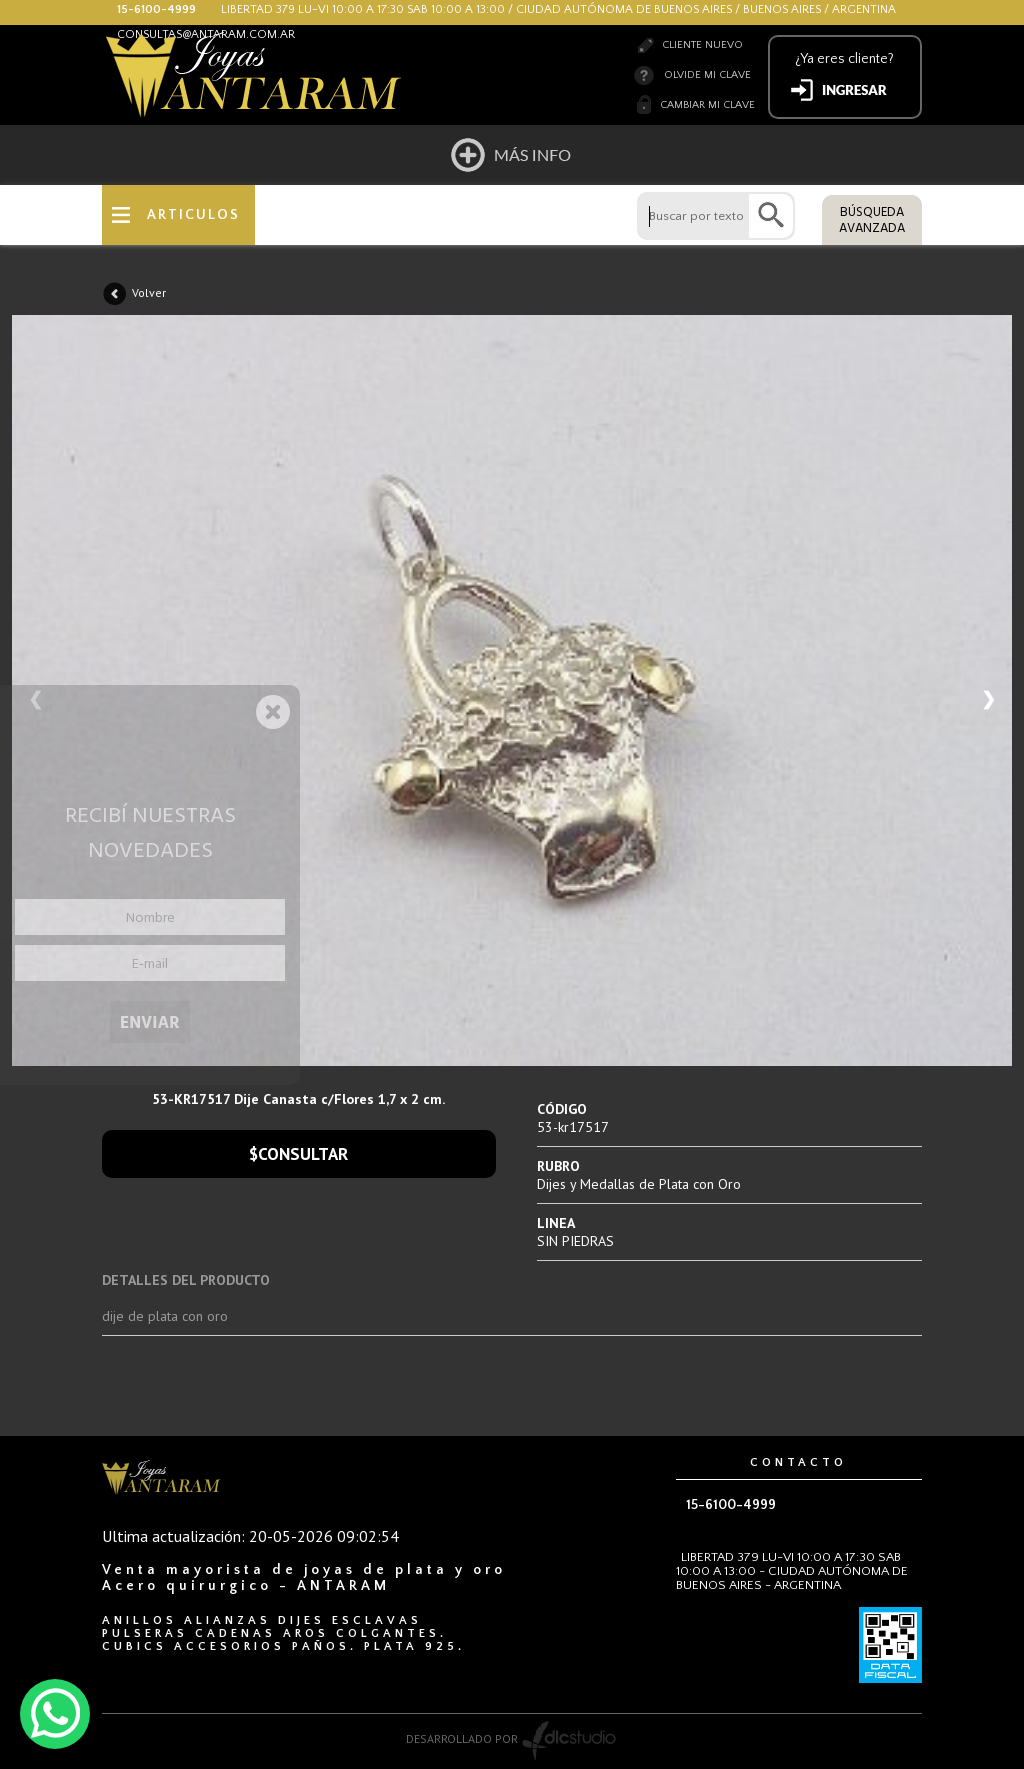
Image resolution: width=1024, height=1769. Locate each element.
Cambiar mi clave (707, 105)
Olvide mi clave (707, 75)
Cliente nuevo (702, 45)
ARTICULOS (193, 215)
